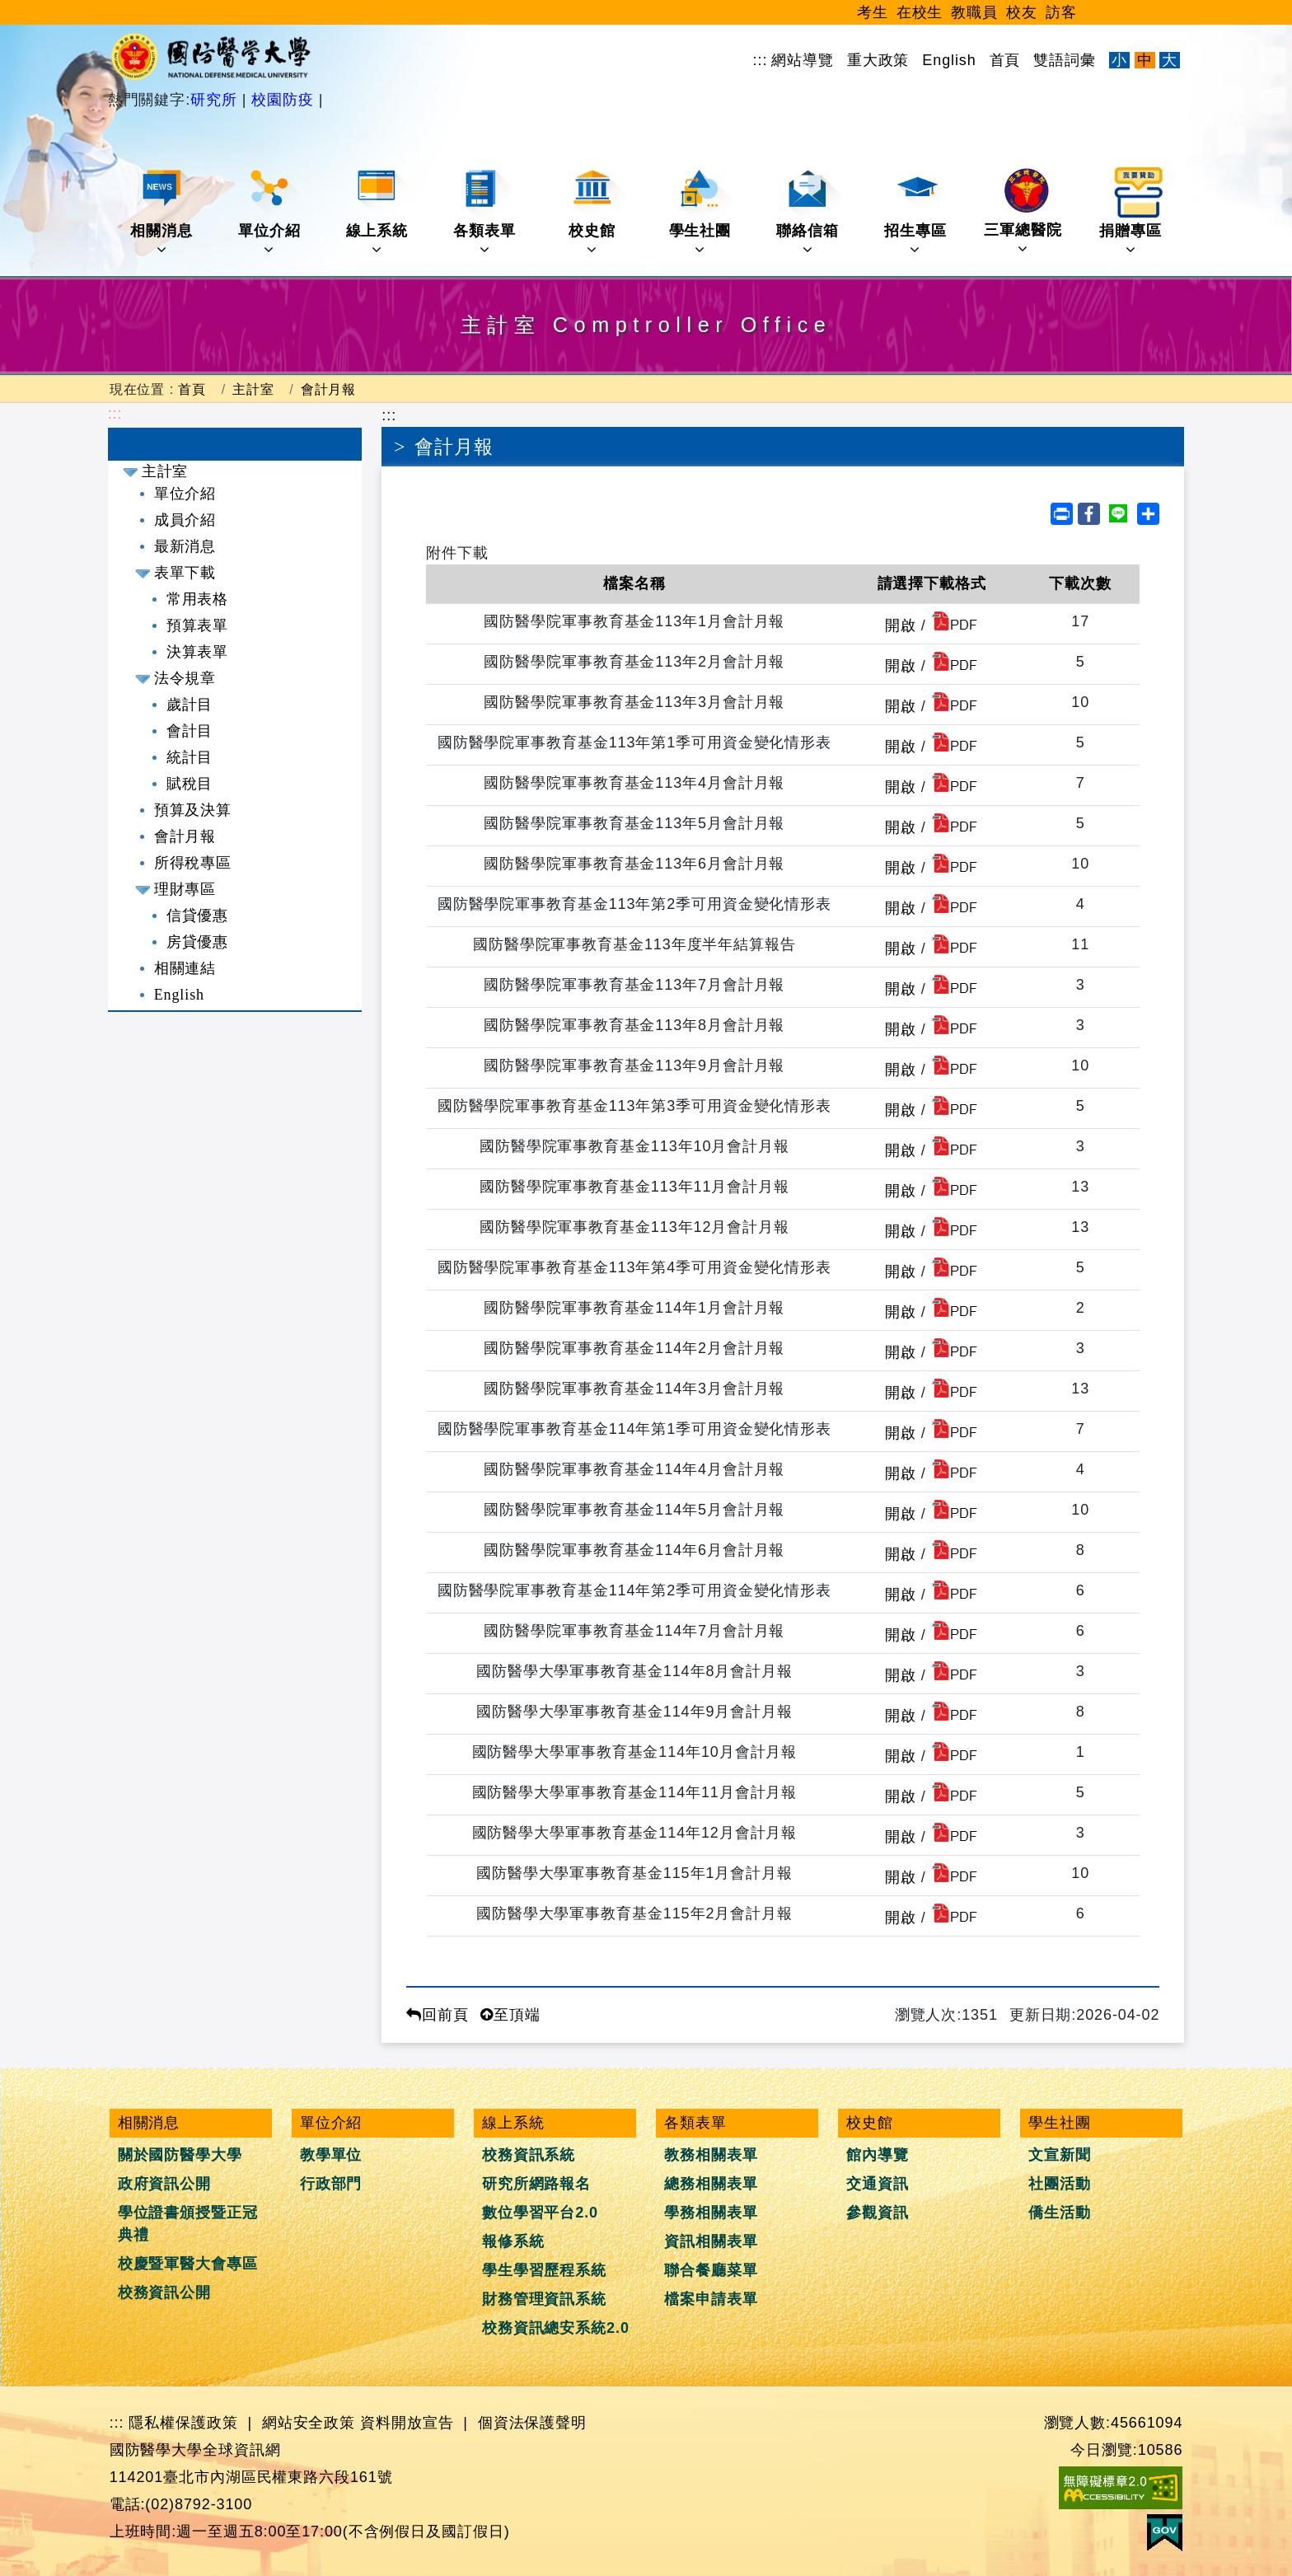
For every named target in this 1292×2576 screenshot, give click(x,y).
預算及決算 (193, 810)
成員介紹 (185, 520)
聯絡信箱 (808, 212)
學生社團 (701, 212)
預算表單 (197, 625)
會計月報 (329, 389)
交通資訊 (877, 2184)
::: (760, 60)
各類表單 (485, 212)
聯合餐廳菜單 (710, 2270)
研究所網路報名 (536, 2184)
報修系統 (513, 2241)
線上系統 (378, 212)
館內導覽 (877, 2155)
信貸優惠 (197, 915)
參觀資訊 (877, 2212)
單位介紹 (270, 212)
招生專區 (916, 212)
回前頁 (437, 2015)
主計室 (253, 389)
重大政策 (878, 60)
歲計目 (189, 704)
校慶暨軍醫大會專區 (188, 2263)
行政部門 (331, 2184)
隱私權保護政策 (183, 2422)
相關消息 (162, 212)
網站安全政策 (308, 2422)
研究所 (216, 99)
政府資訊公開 (164, 2184)
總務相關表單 (710, 2184)
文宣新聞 (1059, 2155)
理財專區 (185, 889)
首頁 (1005, 60)
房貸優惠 (197, 942)
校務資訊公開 (164, 2292)
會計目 (189, 731)
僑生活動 (1059, 2212)
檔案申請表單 (710, 2299)
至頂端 (510, 2015)
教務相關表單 (710, 2155)
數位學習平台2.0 (540, 2212)
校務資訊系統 (528, 2155)
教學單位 (331, 2155)
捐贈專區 (1131, 212)
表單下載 (185, 572)
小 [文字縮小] (1119, 60)
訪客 (1061, 12)
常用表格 (197, 599)
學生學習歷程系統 (544, 2270)
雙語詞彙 (1064, 60)
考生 (872, 12)
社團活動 (1059, 2184)
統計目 (189, 757)
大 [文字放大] (1169, 60)
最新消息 (185, 546)
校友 (1021, 12)
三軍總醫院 (1023, 211)
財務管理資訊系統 (544, 2299)
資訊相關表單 (710, 2241)
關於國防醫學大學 (180, 2155)
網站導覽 (802, 60)
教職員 (974, 12)
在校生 (919, 12)
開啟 (900, 625)
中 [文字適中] (1145, 60)
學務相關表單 (710, 2212)
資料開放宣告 (406, 2422)
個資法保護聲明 (532, 2422)
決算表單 (197, 652)
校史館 (597, 212)
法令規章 (185, 678)
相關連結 (185, 968)
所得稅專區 (193, 863)
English (949, 60)
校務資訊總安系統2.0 (556, 2328)
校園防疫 (282, 99)
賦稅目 (189, 783)
